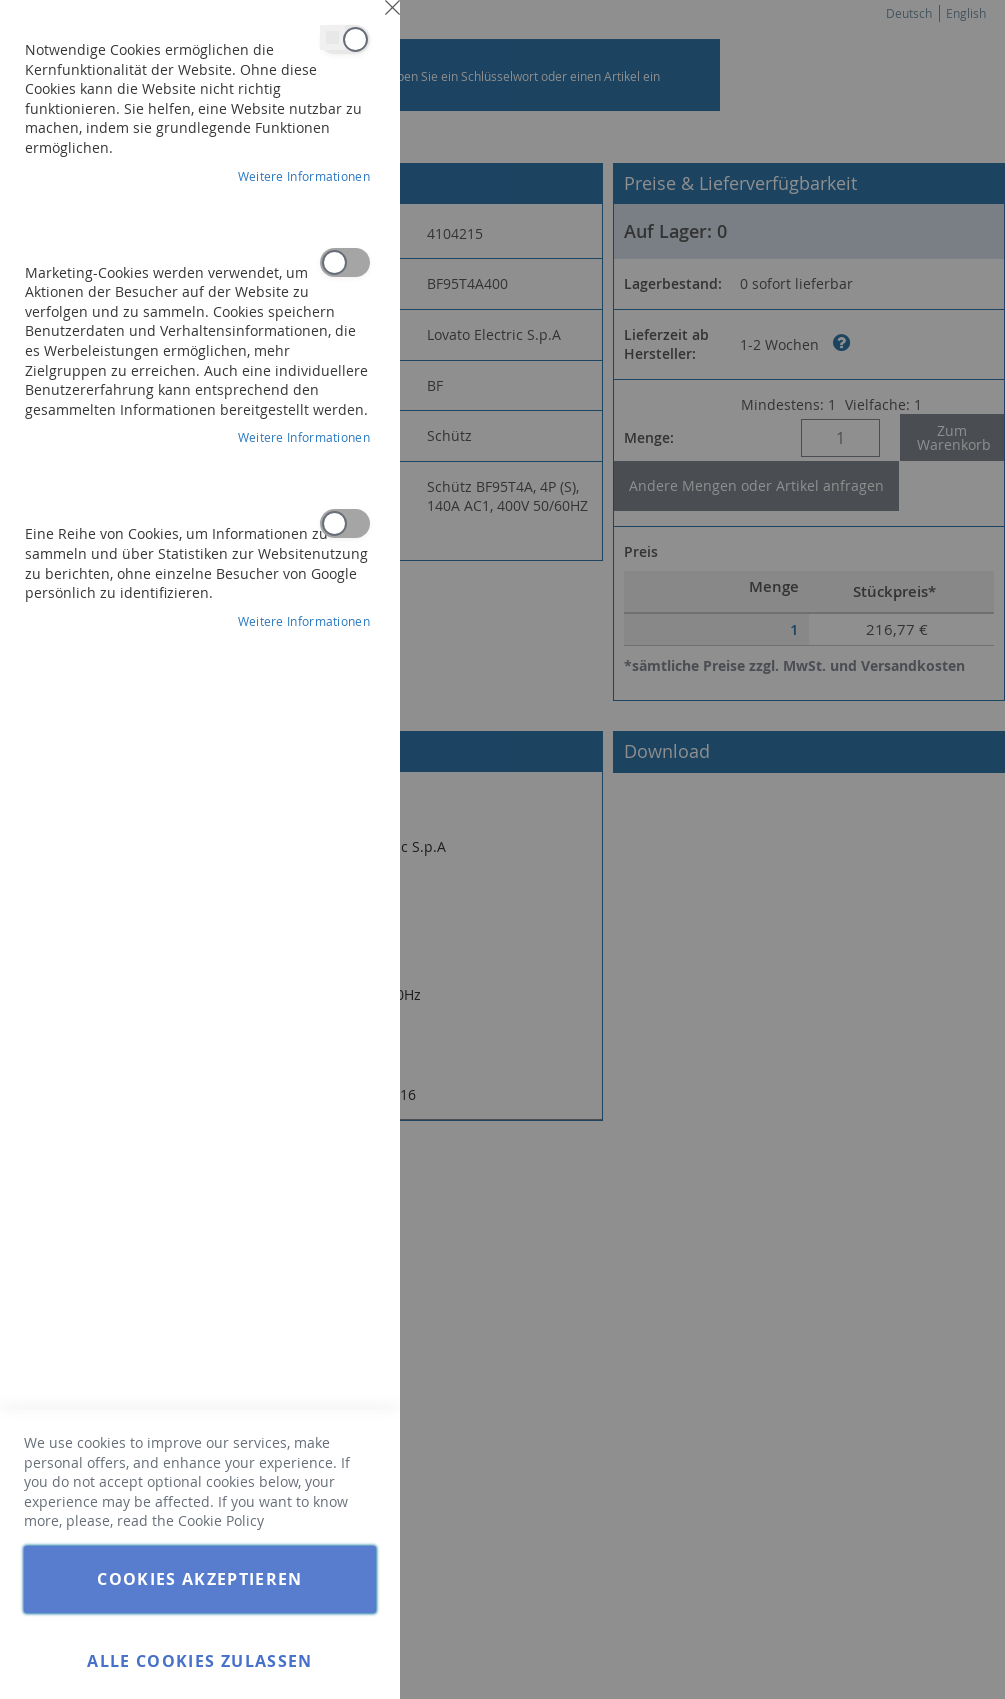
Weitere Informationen (304, 176)
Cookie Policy (221, 1520)
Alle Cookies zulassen (199, 1661)
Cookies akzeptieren (200, 1579)
